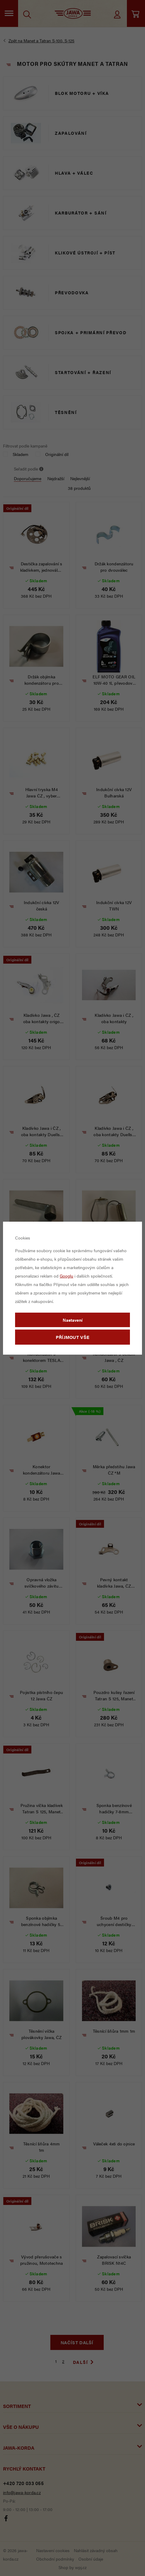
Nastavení (73, 1320)
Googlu (66, 1276)
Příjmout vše (73, 1337)
